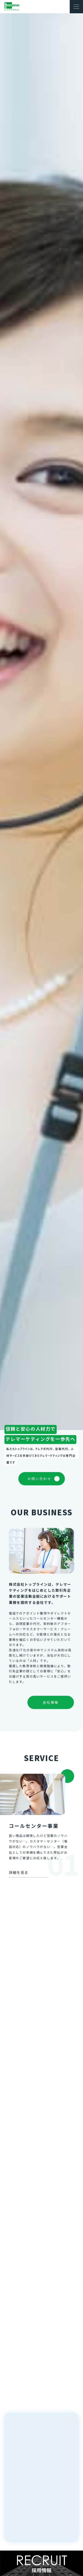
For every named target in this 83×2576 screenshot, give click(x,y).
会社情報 (51, 1706)
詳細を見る (27, 1876)
